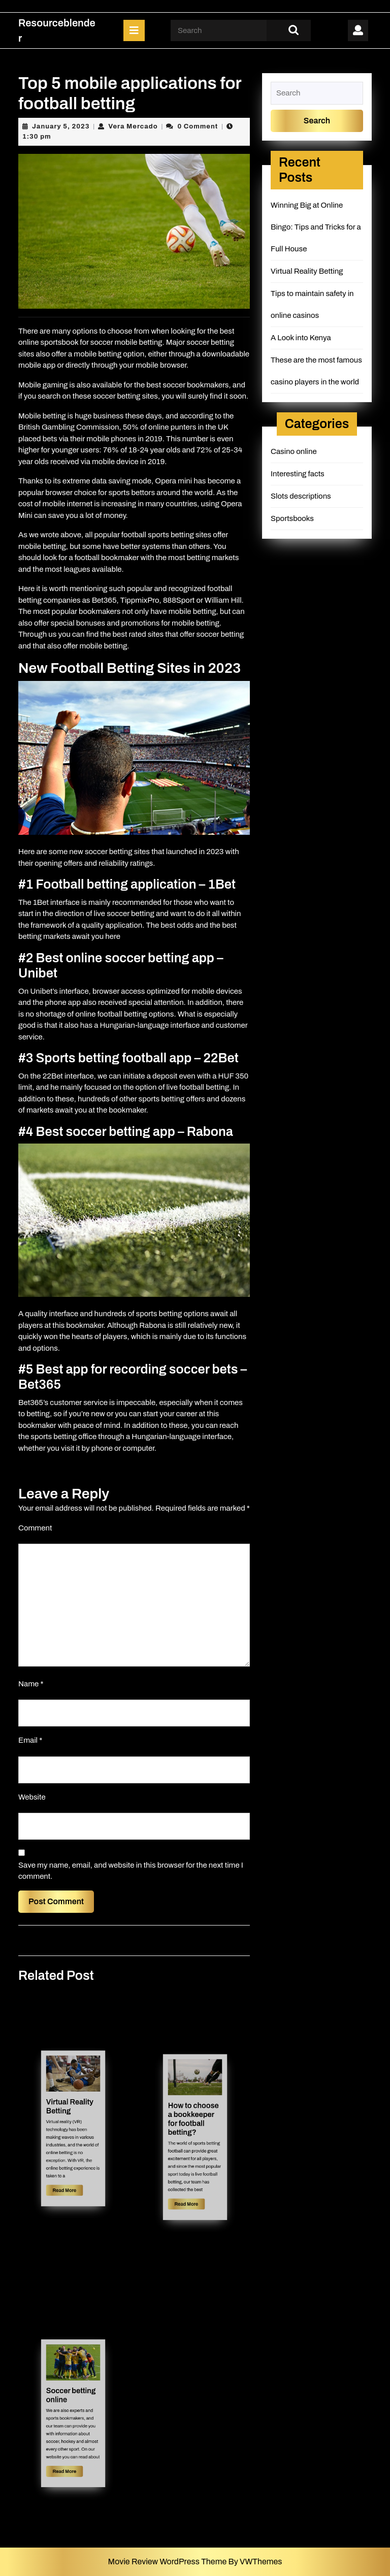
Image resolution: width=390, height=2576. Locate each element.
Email (30, 1740)
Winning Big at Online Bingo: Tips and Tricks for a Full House (316, 227)
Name (31, 1684)
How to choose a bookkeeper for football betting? (194, 2126)
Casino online (294, 451)
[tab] (134, 30)
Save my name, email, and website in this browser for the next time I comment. (130, 1871)
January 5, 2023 (60, 126)
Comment (35, 1528)
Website (32, 1797)
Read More (70, 2165)
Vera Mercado (132, 126)
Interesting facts (297, 474)
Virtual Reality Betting (71, 2116)
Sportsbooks (292, 518)
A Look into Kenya (301, 338)
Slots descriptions (301, 496)
